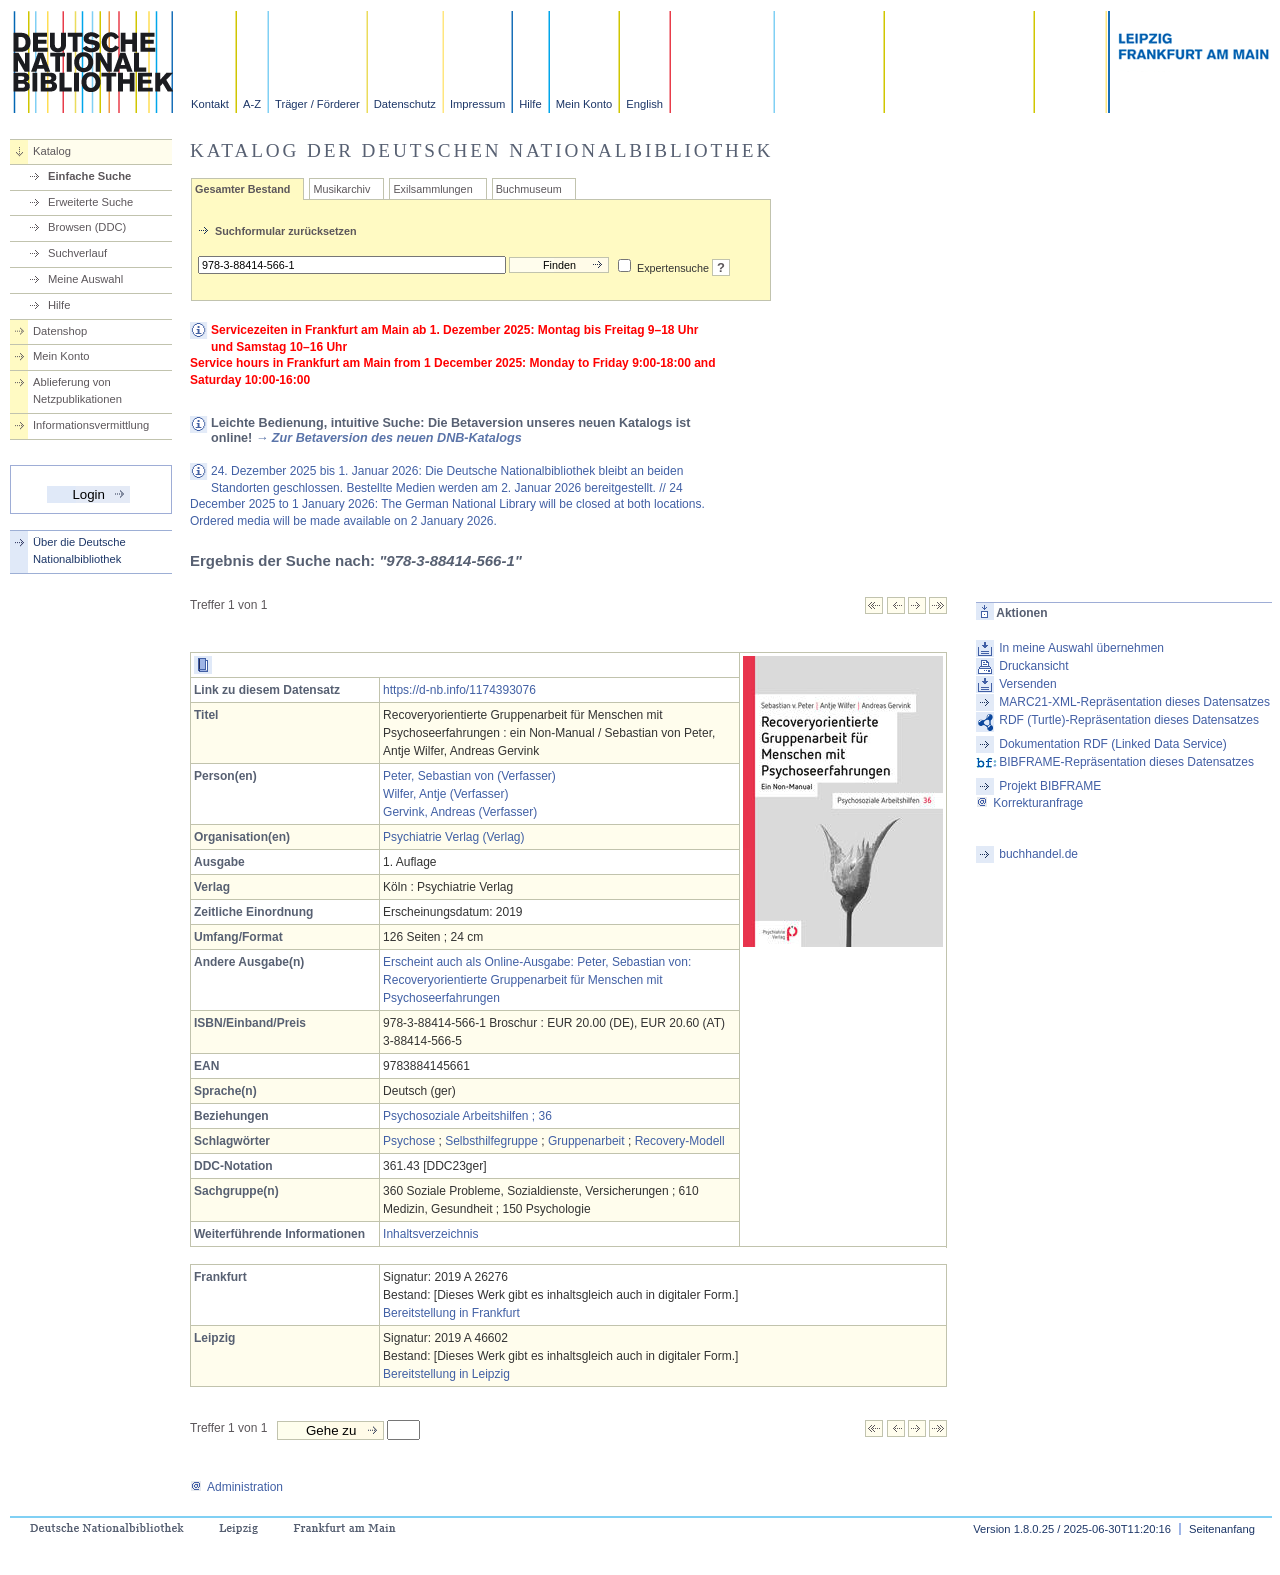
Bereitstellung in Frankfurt (451, 1313)
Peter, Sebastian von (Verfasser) (469, 776)
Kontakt (210, 104)
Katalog (52, 151)
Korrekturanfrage (1029, 803)
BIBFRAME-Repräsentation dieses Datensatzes (1126, 762)
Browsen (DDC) (87, 227)
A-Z (252, 104)
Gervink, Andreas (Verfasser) (460, 812)
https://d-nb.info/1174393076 (459, 690)
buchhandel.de (1038, 854)
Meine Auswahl (85, 279)
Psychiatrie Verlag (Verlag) (453, 837)
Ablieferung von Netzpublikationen (77, 390)
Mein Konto (584, 104)
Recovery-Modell (680, 1141)
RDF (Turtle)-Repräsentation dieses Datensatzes (1129, 720)
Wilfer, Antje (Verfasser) (445, 794)
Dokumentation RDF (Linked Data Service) (1112, 744)
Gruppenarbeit (586, 1141)
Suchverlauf (77, 253)
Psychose (409, 1141)
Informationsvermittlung (91, 425)
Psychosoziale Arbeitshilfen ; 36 (467, 1116)
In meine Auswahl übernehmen (1081, 648)
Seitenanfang (1222, 1529)
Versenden (1027, 684)
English (644, 104)
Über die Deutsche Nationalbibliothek (79, 550)
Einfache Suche (89, 176)
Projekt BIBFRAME (1050, 786)
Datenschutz (405, 104)
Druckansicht (1033, 666)
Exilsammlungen (432, 189)
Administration (236, 1487)
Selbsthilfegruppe (491, 1141)
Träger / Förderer (317, 104)
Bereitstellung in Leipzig (446, 1374)
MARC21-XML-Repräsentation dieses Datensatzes (1134, 702)
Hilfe (530, 104)
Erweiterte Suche (90, 202)
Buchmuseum (529, 189)
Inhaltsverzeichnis (430, 1234)
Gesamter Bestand (242, 189)
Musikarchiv (341, 189)
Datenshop (60, 331)
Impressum (477, 104)
